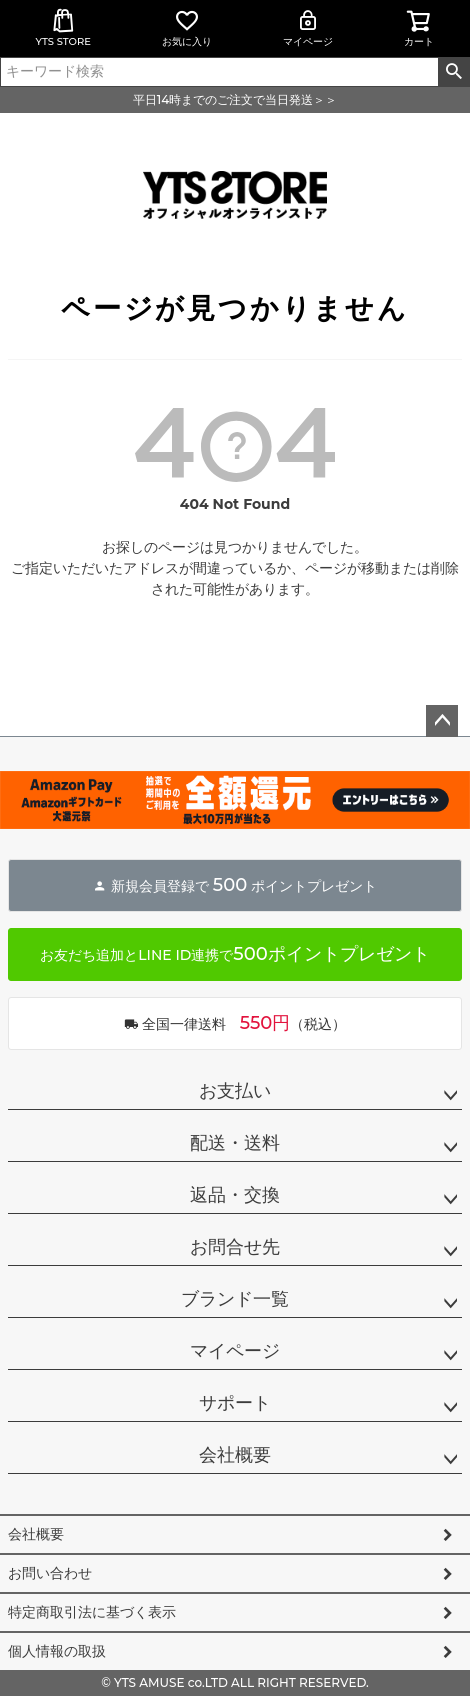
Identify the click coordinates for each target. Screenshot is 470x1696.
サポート (235, 1403)
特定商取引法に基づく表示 (92, 1612)
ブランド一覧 (235, 1299)
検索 (453, 72)
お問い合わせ (50, 1573)
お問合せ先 (235, 1247)
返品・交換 (235, 1195)
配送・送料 (235, 1143)
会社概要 (235, 1455)
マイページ (308, 28)
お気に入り (187, 28)
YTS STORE (63, 28)
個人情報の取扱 (57, 1651)
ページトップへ (442, 721)
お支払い (235, 1091)
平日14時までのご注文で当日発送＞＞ (235, 99)
